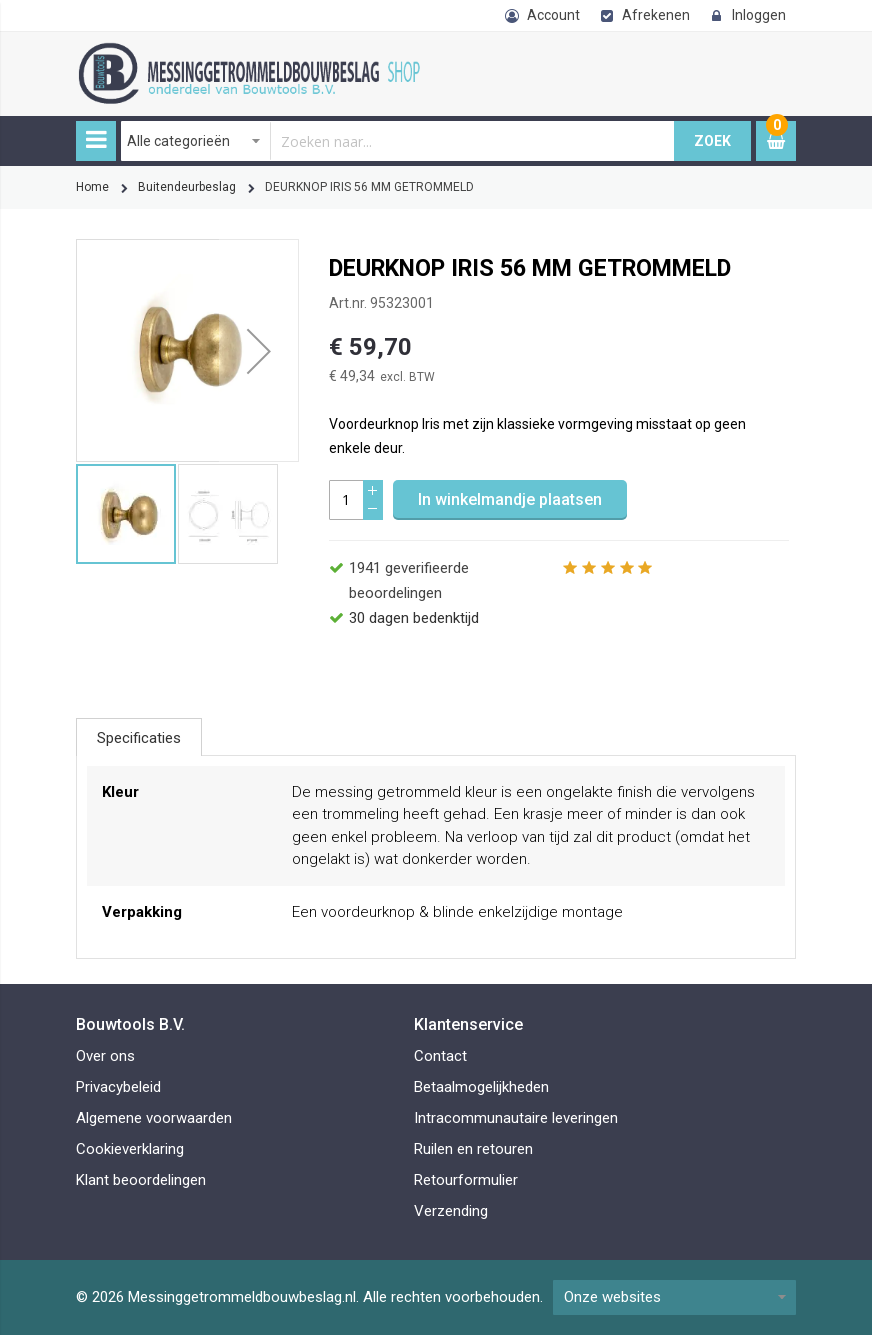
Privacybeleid (118, 1087)
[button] (259, 350)
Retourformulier (466, 1180)
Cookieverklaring (130, 1149)
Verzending (451, 1211)
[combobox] (398, 141)
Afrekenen (656, 15)
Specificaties (139, 738)
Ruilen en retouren (473, 1149)
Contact (440, 1056)
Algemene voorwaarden (154, 1118)
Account (553, 15)
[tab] (139, 737)
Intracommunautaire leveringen (516, 1118)
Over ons (105, 1056)
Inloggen (759, 15)
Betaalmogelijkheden (481, 1087)
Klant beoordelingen (141, 1180)
